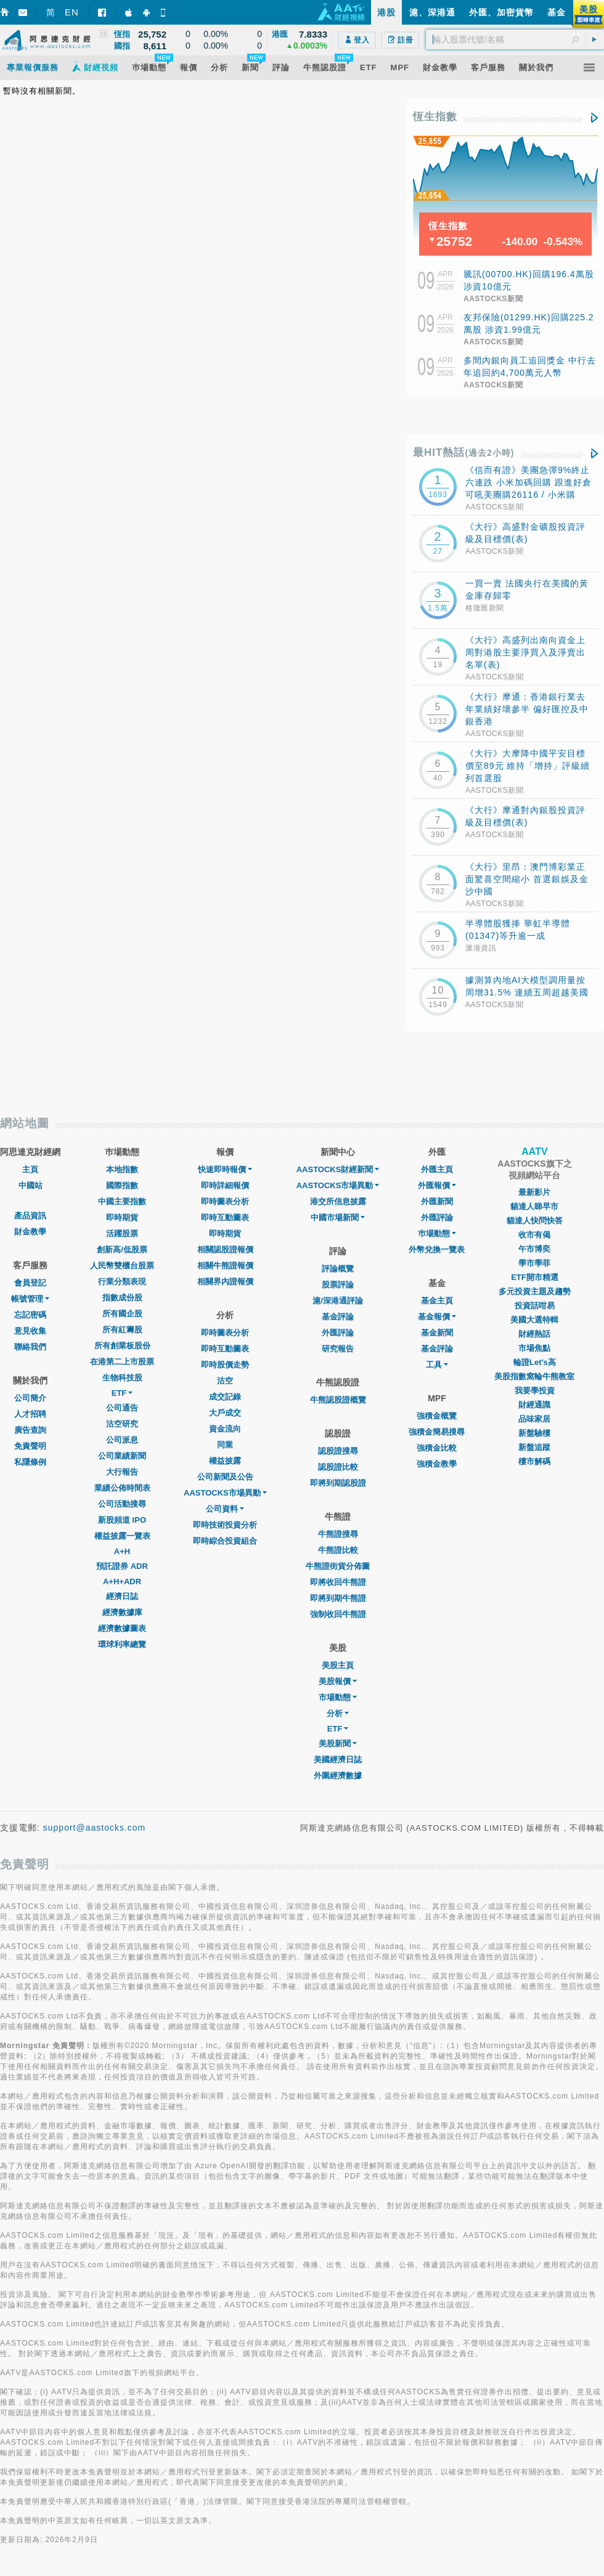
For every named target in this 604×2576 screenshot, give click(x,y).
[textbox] (515, 39)
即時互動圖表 (225, 1217)
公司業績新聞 (122, 1455)
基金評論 (338, 1316)
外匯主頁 (437, 1169)
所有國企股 (122, 1313)
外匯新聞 (437, 1201)
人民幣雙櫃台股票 (122, 1265)
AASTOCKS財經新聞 (338, 1169)
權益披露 (225, 1460)
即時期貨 (122, 1217)
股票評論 (338, 1284)
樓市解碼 (534, 1461)
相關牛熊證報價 (225, 1265)
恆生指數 (435, 117)
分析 (338, 1713)
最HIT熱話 (464, 452)
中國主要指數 (122, 1201)
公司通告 (122, 1407)
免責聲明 (30, 1446)
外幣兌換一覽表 (437, 1249)
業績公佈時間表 (122, 1488)
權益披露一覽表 (122, 1536)
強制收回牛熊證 (338, 1614)
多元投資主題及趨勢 (535, 1291)
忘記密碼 (30, 1314)
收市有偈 (534, 1234)
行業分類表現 (122, 1281)
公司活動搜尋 (122, 1504)
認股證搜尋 (338, 1451)
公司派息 (122, 1439)
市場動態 (338, 1697)
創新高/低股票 (122, 1249)
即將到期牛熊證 (338, 1598)
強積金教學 (437, 1463)
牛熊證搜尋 (338, 1534)
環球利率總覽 (122, 1644)
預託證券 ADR (122, 1566)
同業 (225, 1444)
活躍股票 (122, 1233)
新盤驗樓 (534, 1433)
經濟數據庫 (122, 1612)
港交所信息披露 (338, 1201)
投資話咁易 (535, 1305)
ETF (122, 1393)
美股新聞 (338, 1743)
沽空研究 (122, 1423)
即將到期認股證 (338, 1483)
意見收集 (30, 1330)
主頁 (30, 1169)
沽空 (225, 1380)
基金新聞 (437, 1332)
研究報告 (338, 1348)
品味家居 (534, 1419)
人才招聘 (30, 1414)
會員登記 (30, 1282)
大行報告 (122, 1471)
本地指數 (122, 1169)
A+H (122, 1551)
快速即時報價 (225, 1169)
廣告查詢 (30, 1430)
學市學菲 (534, 1263)
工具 (437, 1364)
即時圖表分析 (225, 1201)
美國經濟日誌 (338, 1759)
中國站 (30, 1185)
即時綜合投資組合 (225, 1540)
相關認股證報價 (225, 1249)
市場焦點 (534, 1348)
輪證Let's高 (534, 1362)
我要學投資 (535, 1390)
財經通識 (534, 1404)
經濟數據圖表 (122, 1628)
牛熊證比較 (338, 1550)
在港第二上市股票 (122, 1361)
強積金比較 (437, 1447)
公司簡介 (30, 1398)
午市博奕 (534, 1249)
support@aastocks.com (94, 1828)
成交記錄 (225, 1396)
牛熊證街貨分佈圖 (338, 1566)
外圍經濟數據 (338, 1775)
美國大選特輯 (534, 1319)
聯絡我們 (30, 1346)
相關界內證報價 (225, 1281)
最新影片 (534, 1192)
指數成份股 (122, 1297)
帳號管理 (30, 1298)
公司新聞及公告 (225, 1476)
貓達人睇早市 (534, 1206)
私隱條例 (30, 1462)
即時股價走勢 (225, 1364)
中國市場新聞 (338, 1217)
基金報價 (437, 1316)
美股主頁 (338, 1665)
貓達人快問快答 (535, 1220)
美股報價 (338, 1681)
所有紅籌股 (122, 1329)
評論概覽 (338, 1268)
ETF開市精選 (534, 1277)
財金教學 (30, 1231)
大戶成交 (225, 1412)
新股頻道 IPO (122, 1520)
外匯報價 (437, 1185)
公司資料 (225, 1508)
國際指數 (122, 1185)
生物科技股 (122, 1377)
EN (72, 12)
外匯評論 (338, 1332)
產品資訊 (30, 1215)
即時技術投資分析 (225, 1524)
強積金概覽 (437, 1415)
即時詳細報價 (225, 1185)
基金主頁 (437, 1300)
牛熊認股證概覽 (338, 1399)
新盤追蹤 (534, 1447)
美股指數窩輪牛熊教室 (534, 1376)
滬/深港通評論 (337, 1300)
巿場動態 (437, 1233)
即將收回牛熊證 (338, 1582)
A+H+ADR (122, 1581)
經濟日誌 (122, 1596)
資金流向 (225, 1428)
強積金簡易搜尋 (437, 1431)
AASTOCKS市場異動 (225, 1492)
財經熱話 (534, 1334)
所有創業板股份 (122, 1345)
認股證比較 (338, 1467)
